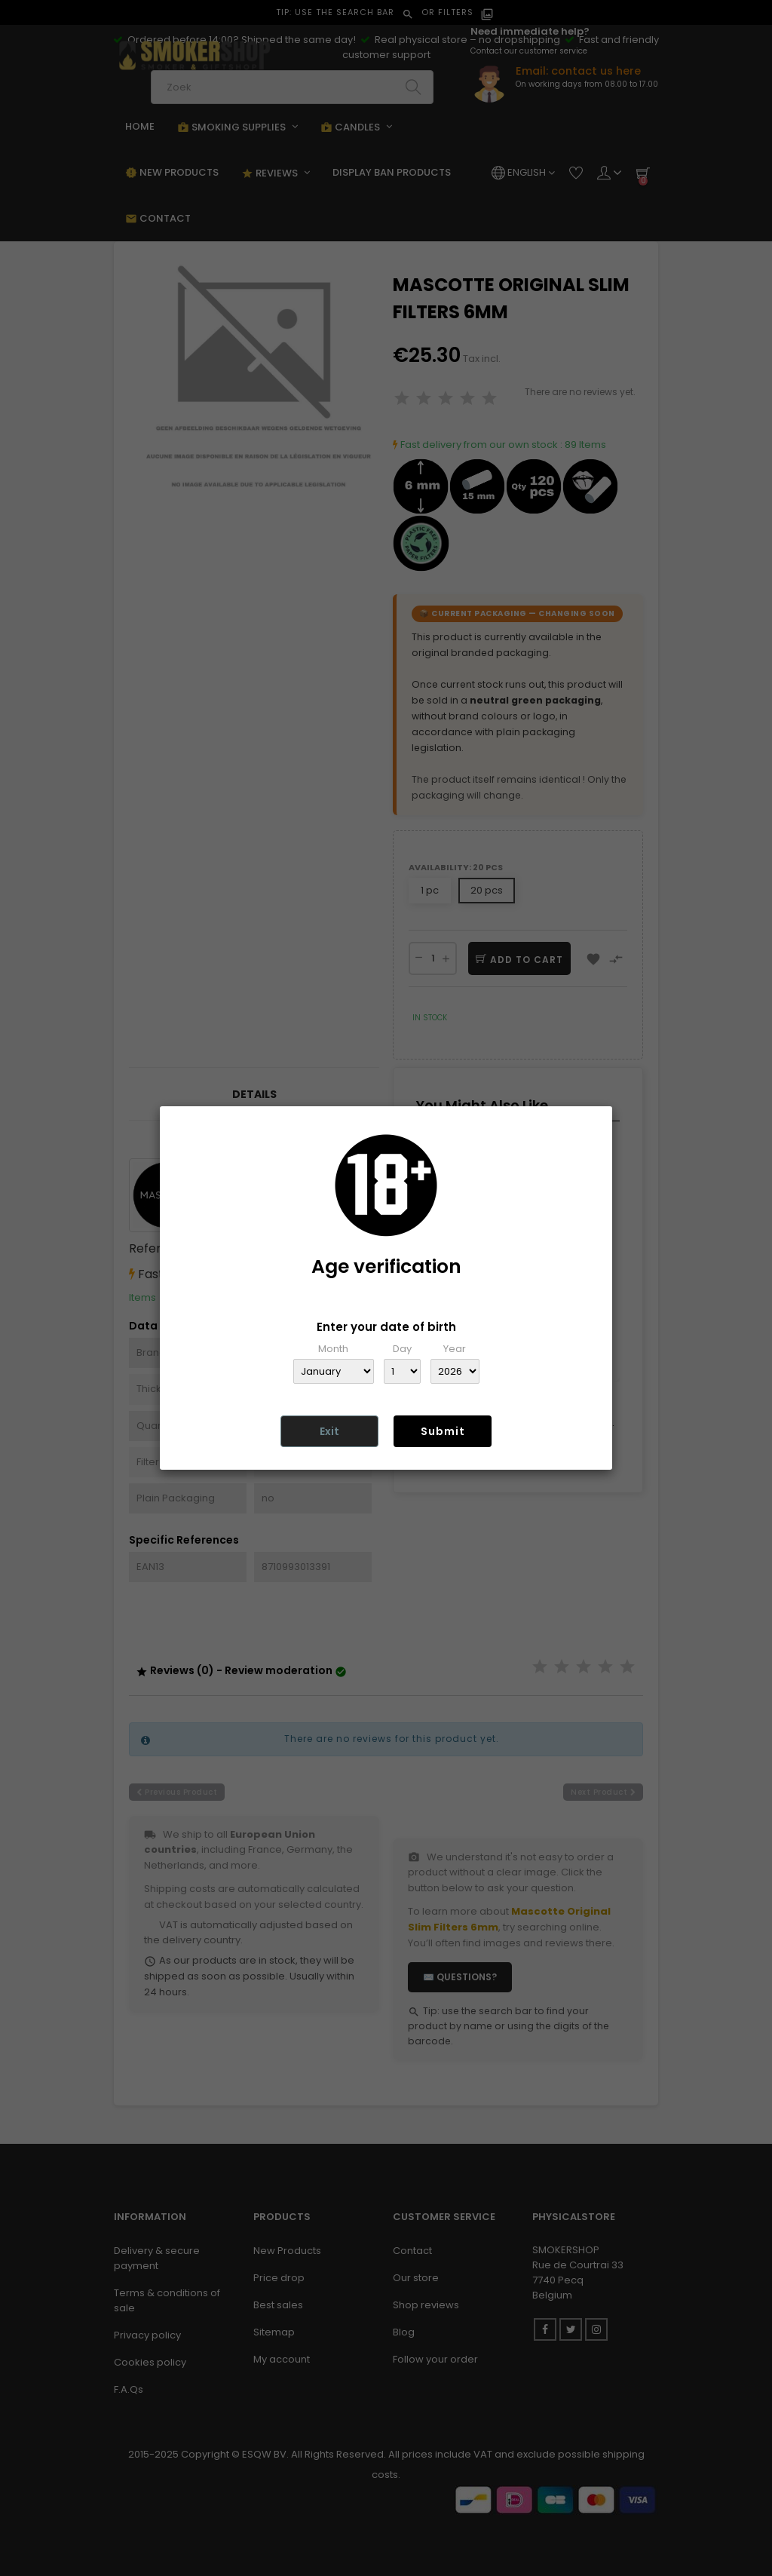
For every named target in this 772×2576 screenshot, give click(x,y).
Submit (443, 1431)
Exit (329, 1431)
